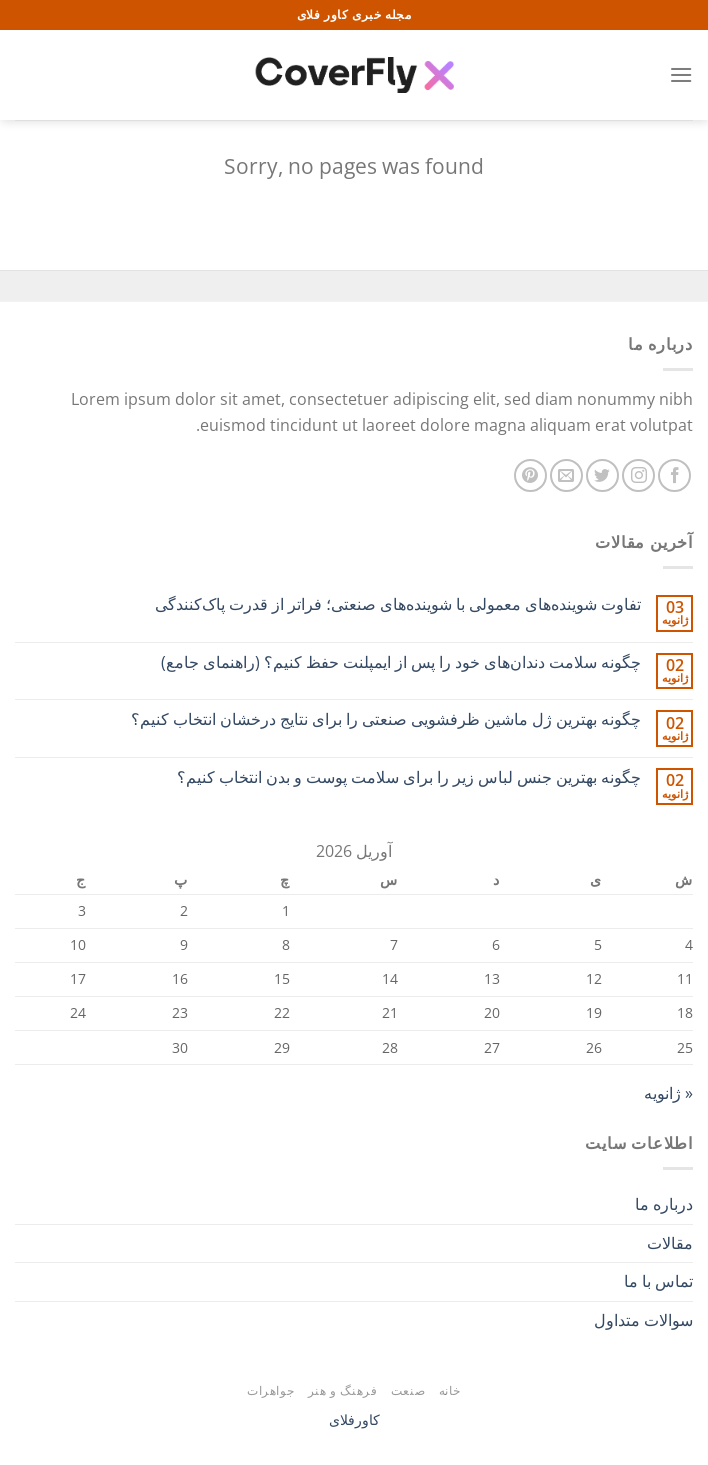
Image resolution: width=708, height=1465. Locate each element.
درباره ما (664, 1204)
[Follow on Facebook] (674, 475)
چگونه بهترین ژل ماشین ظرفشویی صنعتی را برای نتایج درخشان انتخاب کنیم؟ (386, 719)
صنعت (408, 1390)
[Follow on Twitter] (602, 475)
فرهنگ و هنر (343, 1390)
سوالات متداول (643, 1320)
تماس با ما (658, 1281)
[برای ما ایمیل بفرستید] (566, 475)
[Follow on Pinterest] (530, 475)
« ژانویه (668, 1093)
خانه (450, 1390)
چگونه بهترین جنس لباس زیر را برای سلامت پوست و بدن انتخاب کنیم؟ (409, 777)
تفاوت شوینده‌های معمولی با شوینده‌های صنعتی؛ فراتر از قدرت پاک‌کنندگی (398, 604)
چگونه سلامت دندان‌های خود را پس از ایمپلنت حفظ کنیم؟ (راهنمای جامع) (401, 662)
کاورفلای (354, 1419)
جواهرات (270, 1390)
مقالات (670, 1243)
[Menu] (681, 74)
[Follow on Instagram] (638, 475)
